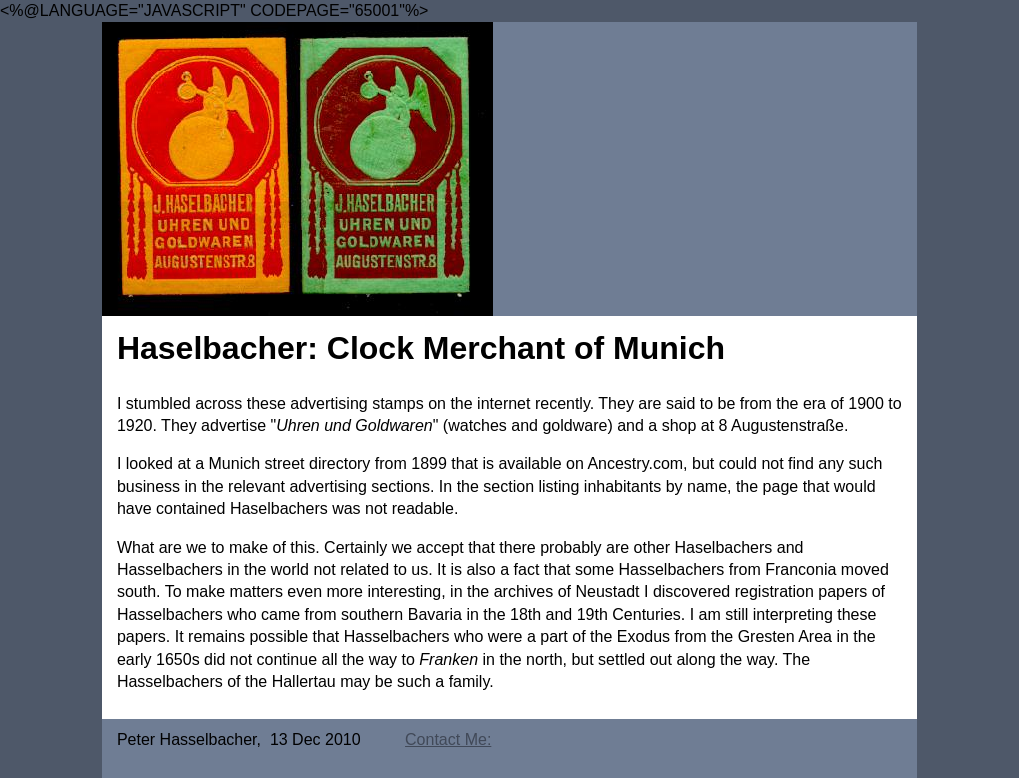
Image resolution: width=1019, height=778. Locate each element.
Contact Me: (448, 739)
